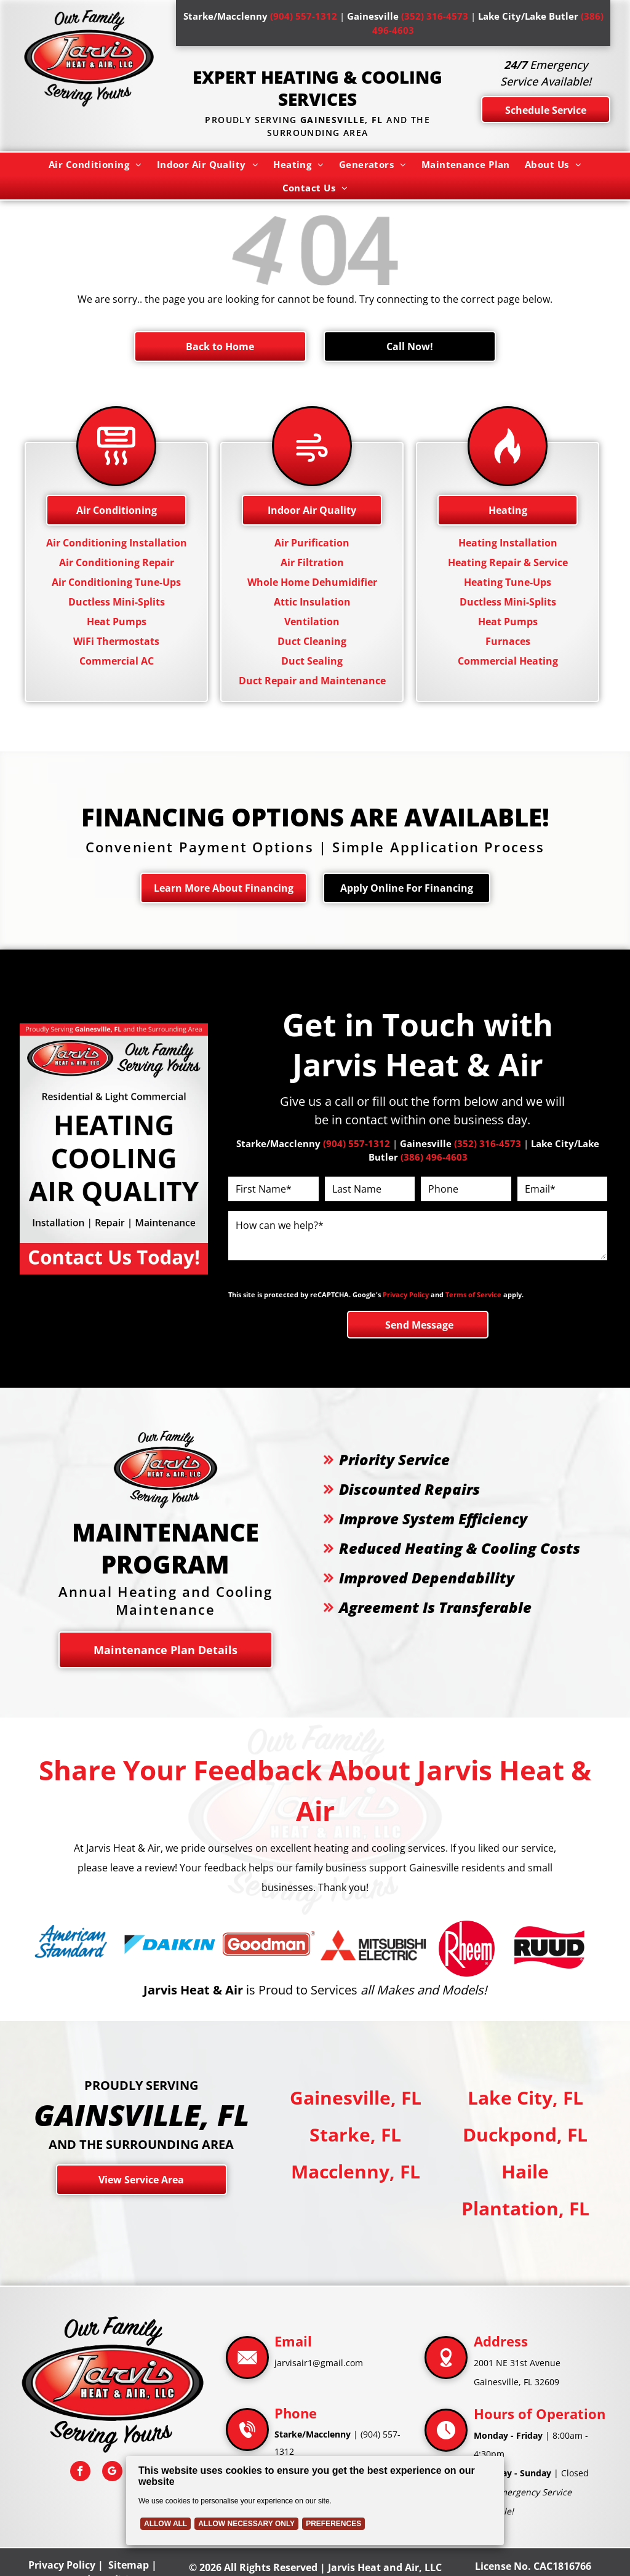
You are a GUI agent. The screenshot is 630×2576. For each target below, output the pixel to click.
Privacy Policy (406, 1294)
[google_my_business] (112, 2472)
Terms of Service (473, 1294)
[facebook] (80, 2472)
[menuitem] (95, 164)
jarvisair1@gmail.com (318, 2363)
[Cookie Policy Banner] (315, 2500)
